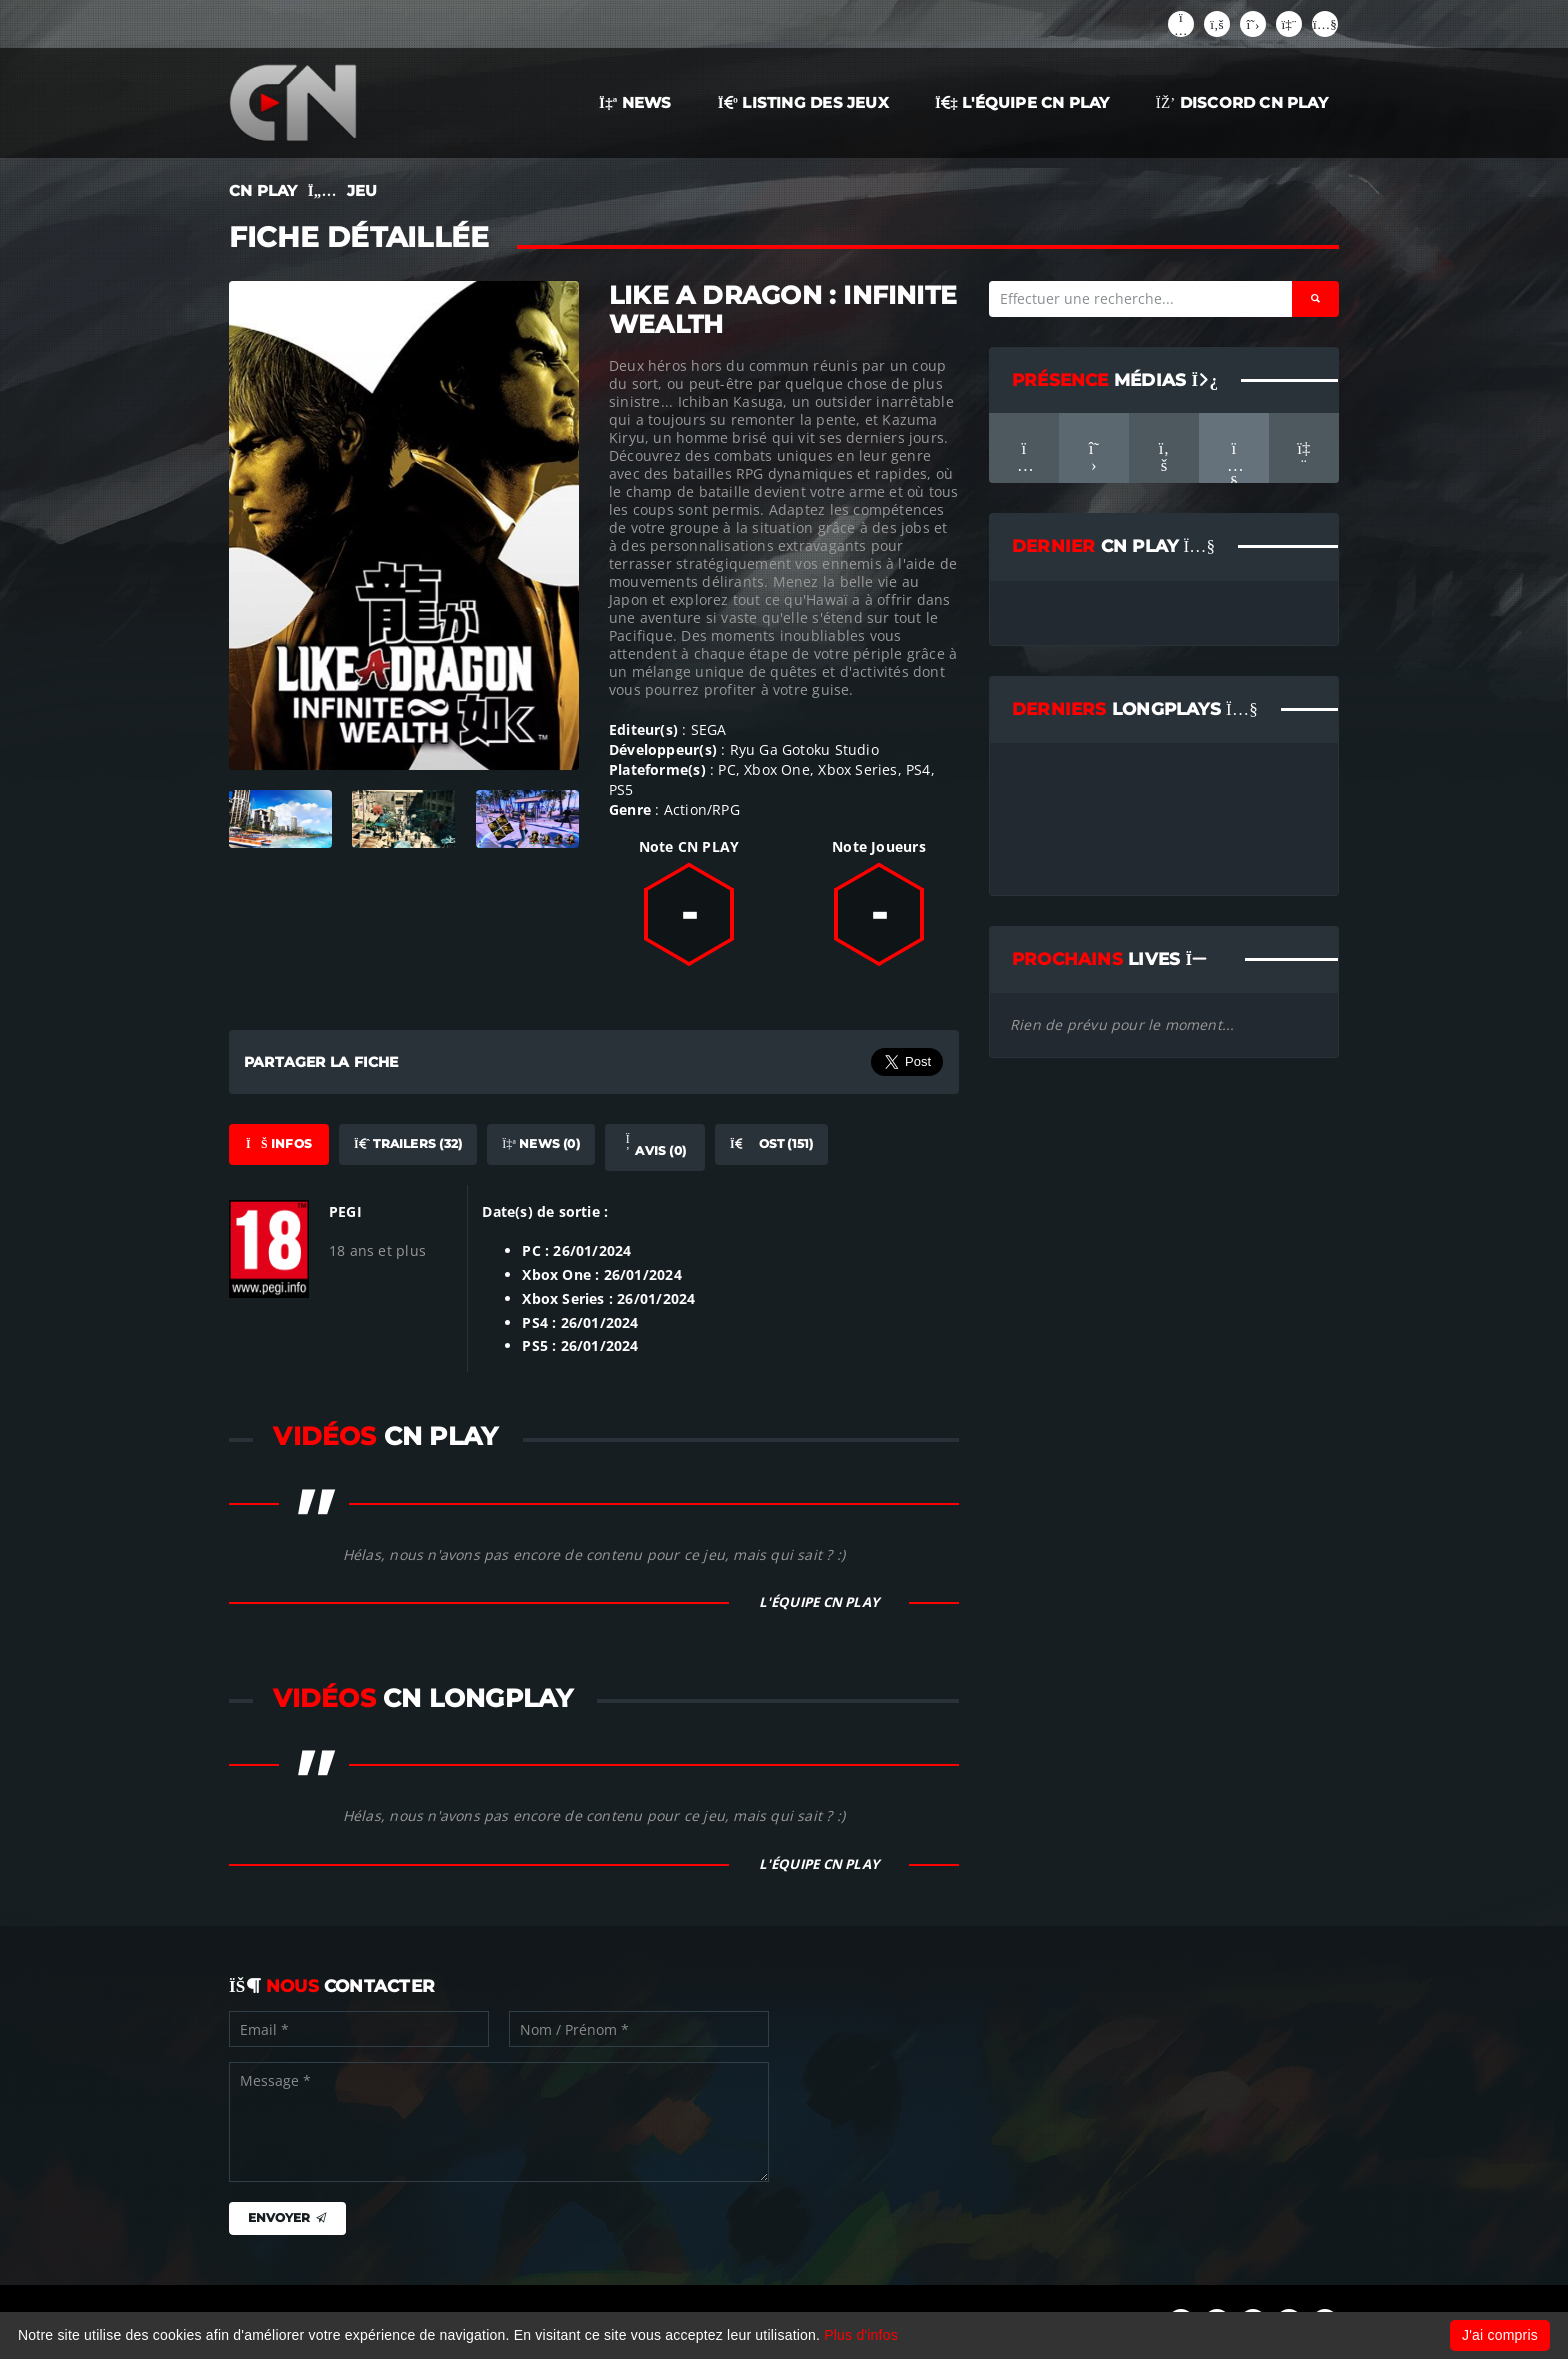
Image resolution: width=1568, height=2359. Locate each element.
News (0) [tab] (541, 1143)
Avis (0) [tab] (655, 1146)
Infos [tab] (279, 1143)
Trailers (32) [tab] (408, 1143)
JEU (362, 190)
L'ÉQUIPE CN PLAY (1022, 102)
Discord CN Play (1242, 102)
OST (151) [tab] (772, 1143)
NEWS (635, 102)
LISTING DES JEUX (803, 102)
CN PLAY (263, 190)
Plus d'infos (861, 2335)
